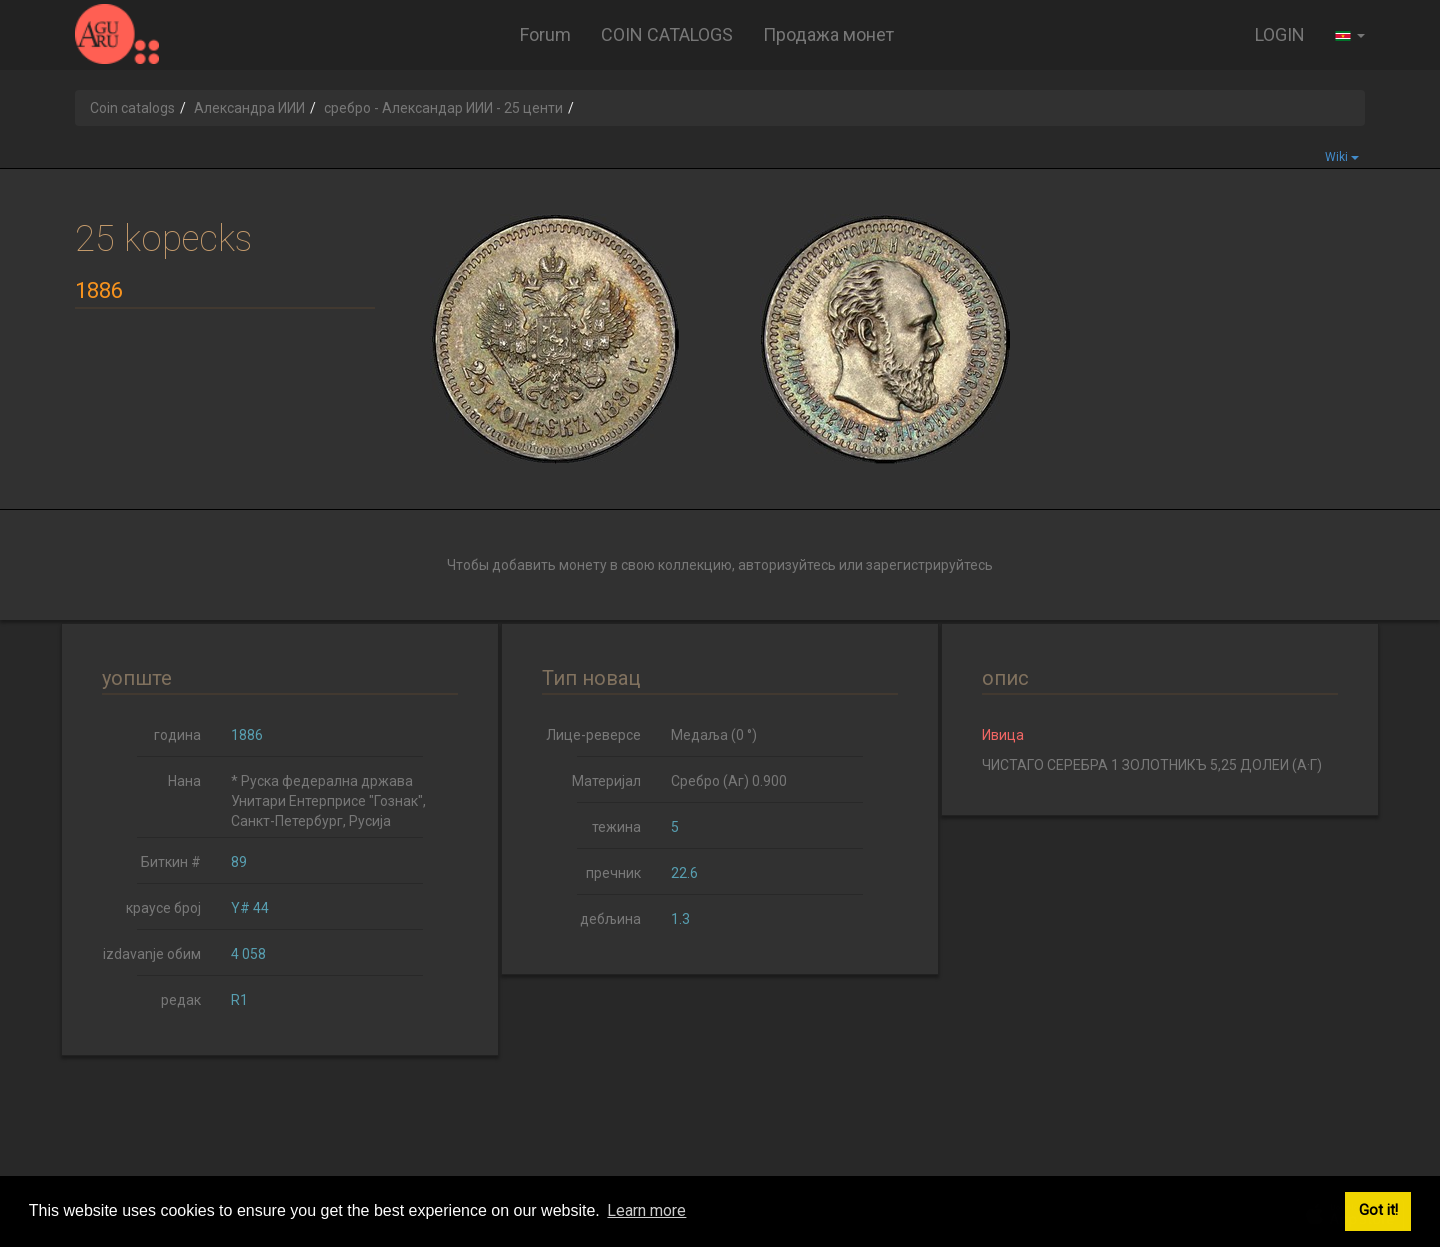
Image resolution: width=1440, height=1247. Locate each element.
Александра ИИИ (249, 108)
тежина (616, 827)
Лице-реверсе (593, 735)
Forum (545, 34)
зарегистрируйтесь (929, 565)
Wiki (1342, 157)
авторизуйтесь (787, 565)
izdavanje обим (152, 954)
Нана (184, 781)
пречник (613, 873)
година (177, 735)
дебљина (610, 919)
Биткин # (171, 862)
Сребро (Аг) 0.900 (729, 781)
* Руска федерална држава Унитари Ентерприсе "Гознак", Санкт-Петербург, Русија (328, 801)
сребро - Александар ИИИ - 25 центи (443, 108)
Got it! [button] (1378, 1210)
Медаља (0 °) (714, 735)
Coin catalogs (132, 108)
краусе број (163, 908)
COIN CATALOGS (667, 34)
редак (181, 1000)
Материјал (606, 781)
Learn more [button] (646, 1210)
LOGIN (1280, 34)
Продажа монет (828, 34)
